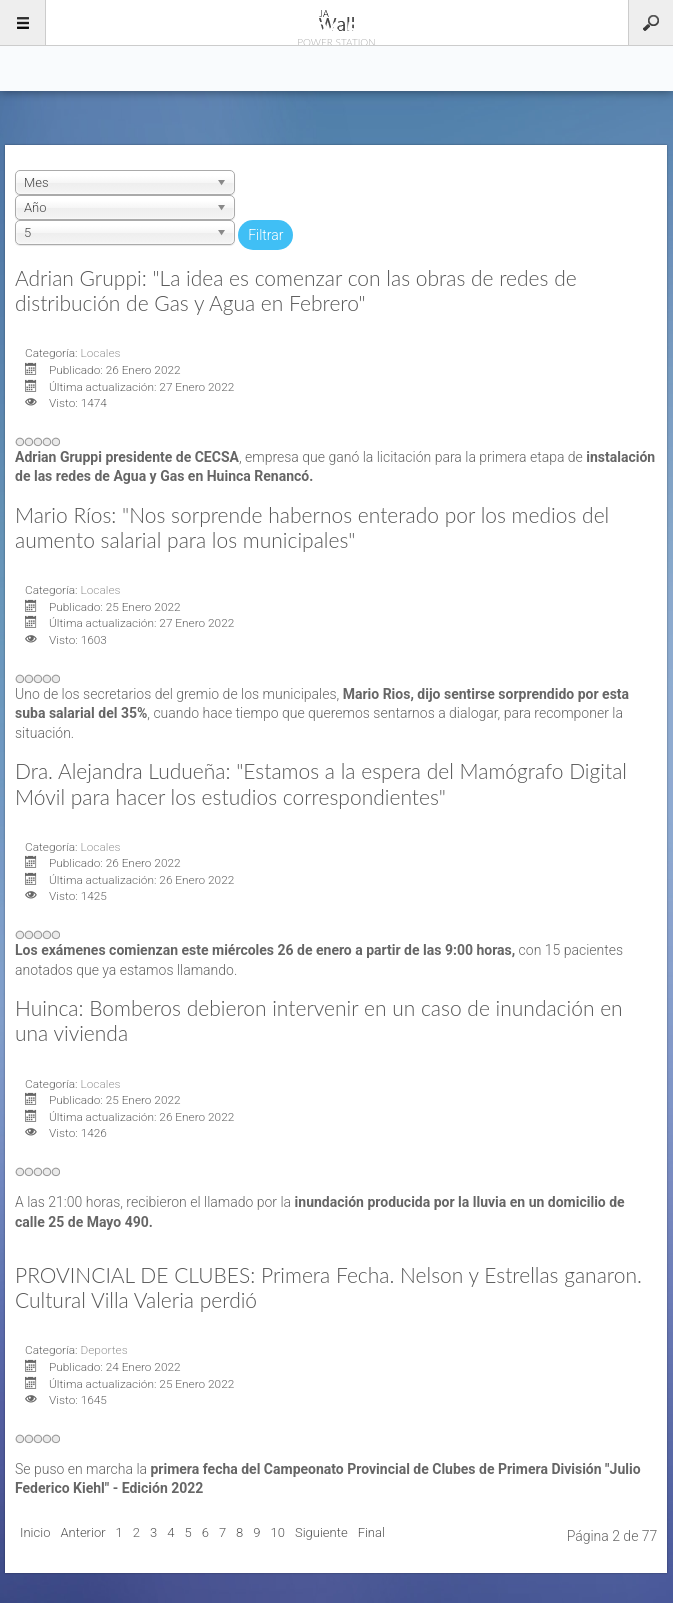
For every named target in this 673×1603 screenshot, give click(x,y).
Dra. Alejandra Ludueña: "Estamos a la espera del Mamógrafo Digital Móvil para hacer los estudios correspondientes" (321, 783)
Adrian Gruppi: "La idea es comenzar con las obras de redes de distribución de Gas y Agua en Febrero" (296, 290)
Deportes (103, 1350)
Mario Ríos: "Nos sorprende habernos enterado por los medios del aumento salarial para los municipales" (312, 527)
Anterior (82, 1532)
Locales (100, 353)
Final (371, 1532)
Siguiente (321, 1532)
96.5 (337, 22)
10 (278, 1532)
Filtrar (265, 235)
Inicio (35, 1532)
